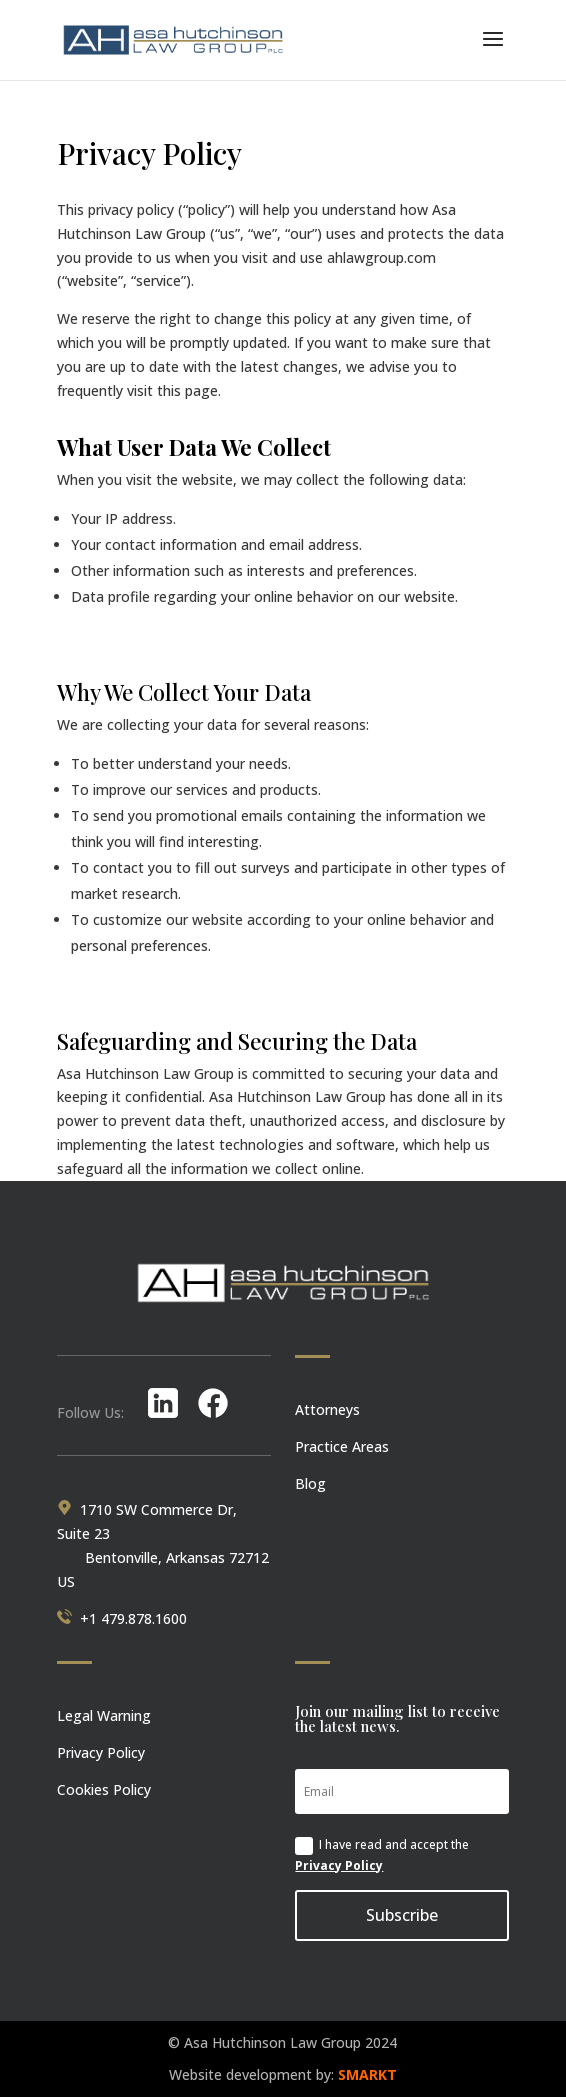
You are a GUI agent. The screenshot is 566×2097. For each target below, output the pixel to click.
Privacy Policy (339, 1865)
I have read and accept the (382, 1854)
